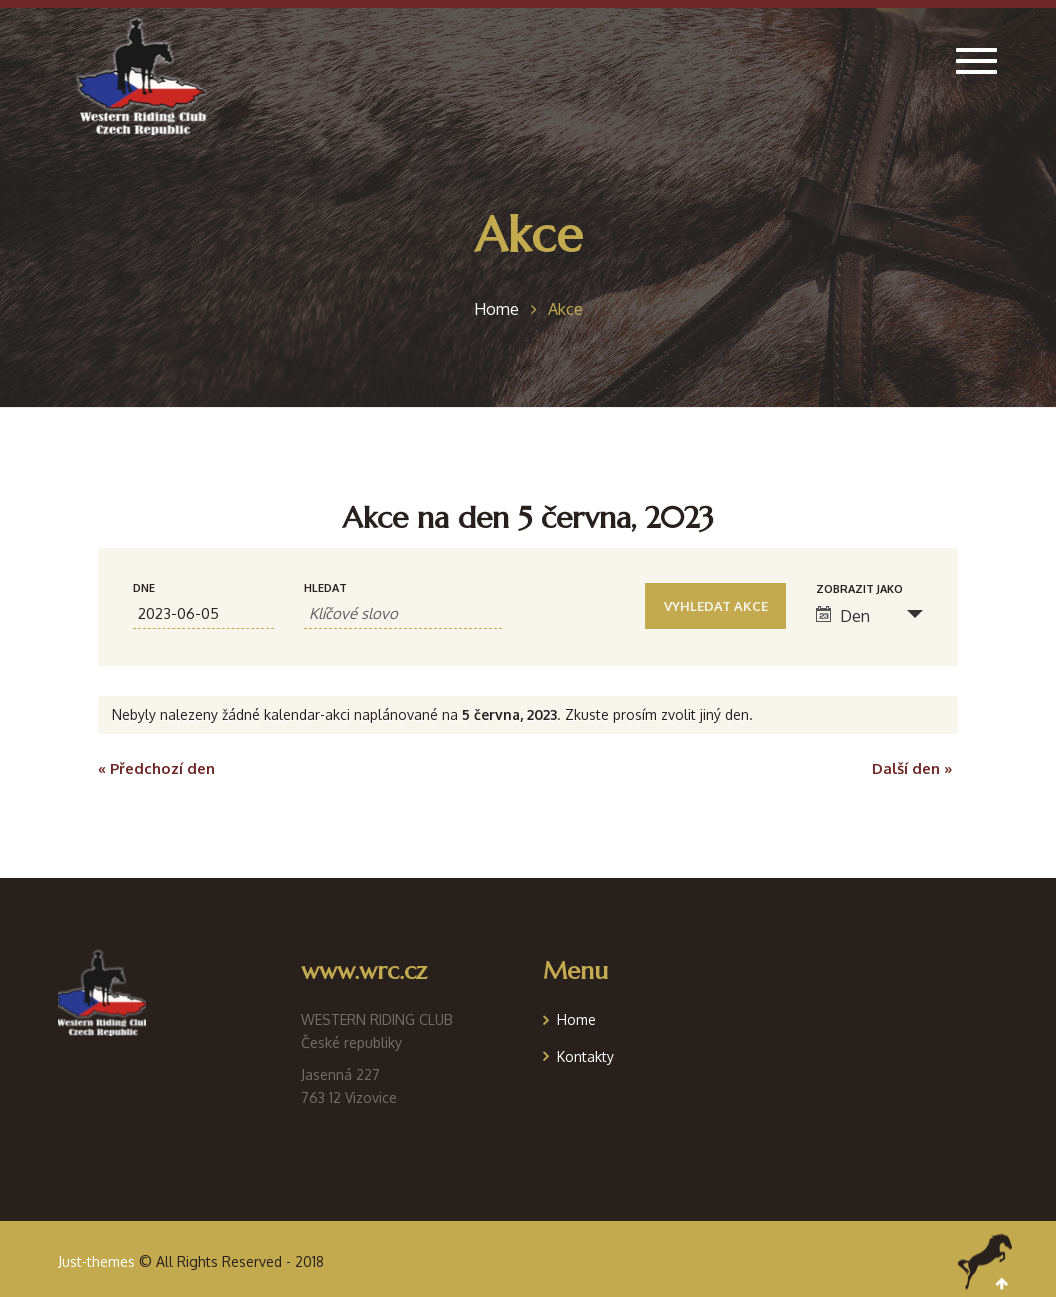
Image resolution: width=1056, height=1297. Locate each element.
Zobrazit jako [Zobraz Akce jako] (859, 589)
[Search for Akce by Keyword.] (403, 614)
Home (576, 1019)
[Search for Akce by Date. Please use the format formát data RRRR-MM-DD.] (203, 614)
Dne (144, 588)
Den (843, 616)
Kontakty (585, 1056)
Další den (912, 768)
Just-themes (96, 1261)
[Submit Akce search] (715, 606)
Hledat (325, 588)
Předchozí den (156, 768)
